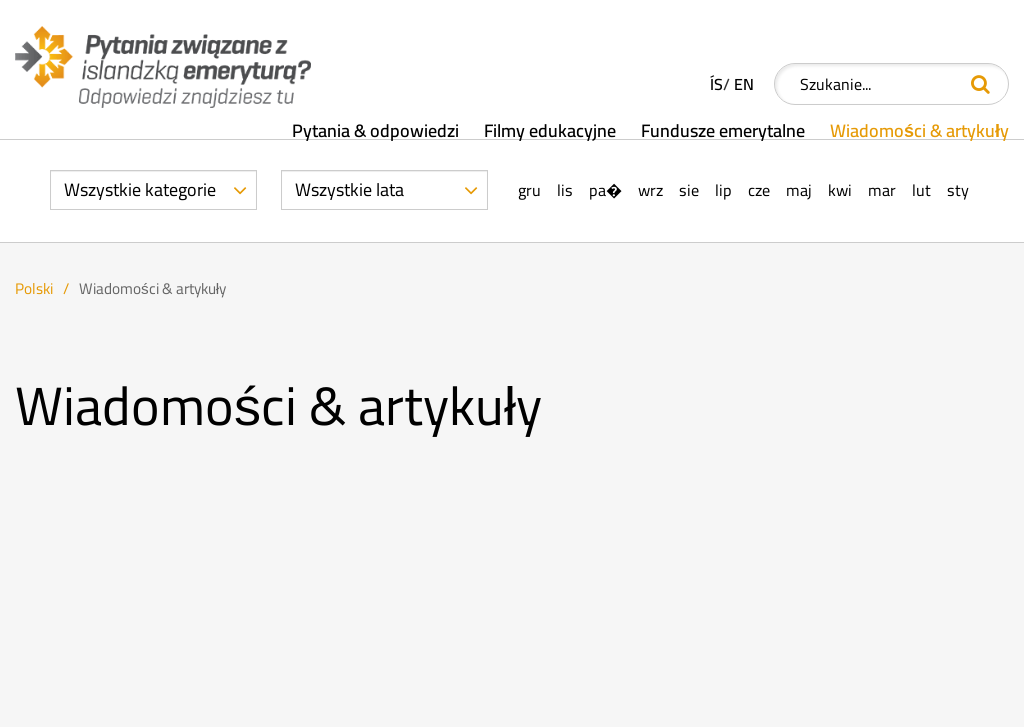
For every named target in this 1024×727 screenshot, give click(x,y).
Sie (689, 190)
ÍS (716, 84)
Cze (759, 190)
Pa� (605, 190)
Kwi (840, 190)
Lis (565, 190)
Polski (34, 288)
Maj (799, 190)
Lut (921, 190)
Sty (958, 190)
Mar (882, 190)
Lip (723, 190)
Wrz (650, 190)
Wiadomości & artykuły (152, 288)
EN (744, 84)
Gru (529, 190)
